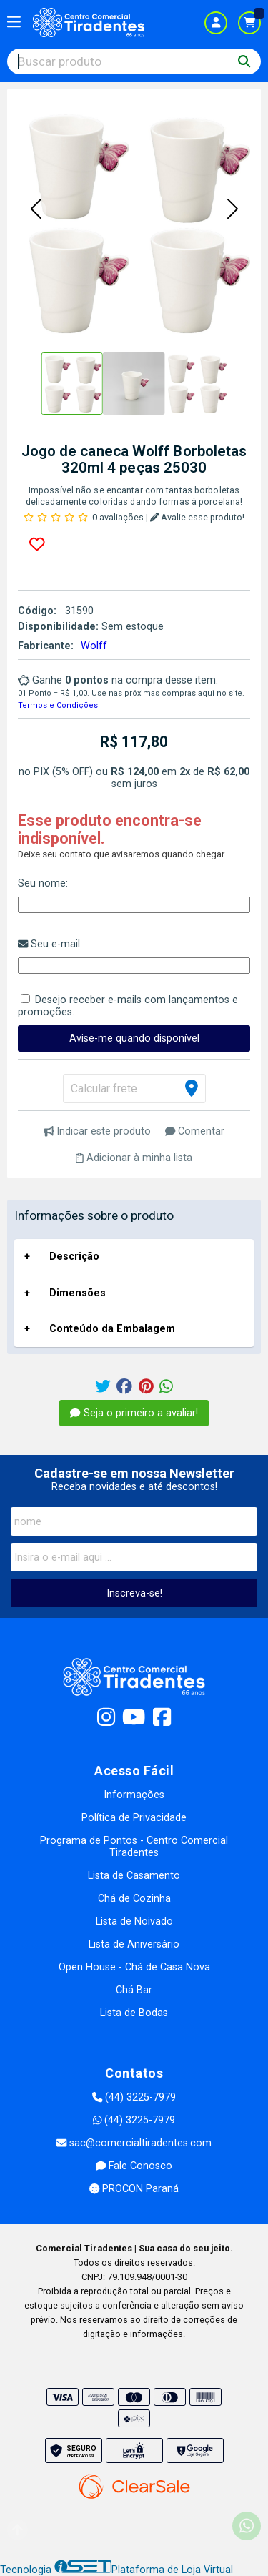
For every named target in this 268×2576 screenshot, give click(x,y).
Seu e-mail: (50, 944)
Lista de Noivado (134, 1921)
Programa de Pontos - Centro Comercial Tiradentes (134, 1847)
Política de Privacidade (134, 1818)
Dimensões (77, 1293)
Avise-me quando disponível (134, 1038)
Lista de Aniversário (134, 1944)
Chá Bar (134, 1990)
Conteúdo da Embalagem (112, 1329)
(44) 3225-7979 (134, 2097)
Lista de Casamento (134, 1876)
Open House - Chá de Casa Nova (134, 1967)
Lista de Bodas (134, 2013)
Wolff (94, 646)
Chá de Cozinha (134, 1898)
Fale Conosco (134, 2166)
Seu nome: (43, 883)
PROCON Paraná (134, 2189)
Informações (134, 1795)
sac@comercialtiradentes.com (134, 2143)
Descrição (74, 1256)
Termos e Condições (58, 705)
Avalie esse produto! (197, 517)
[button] (35, 210)
